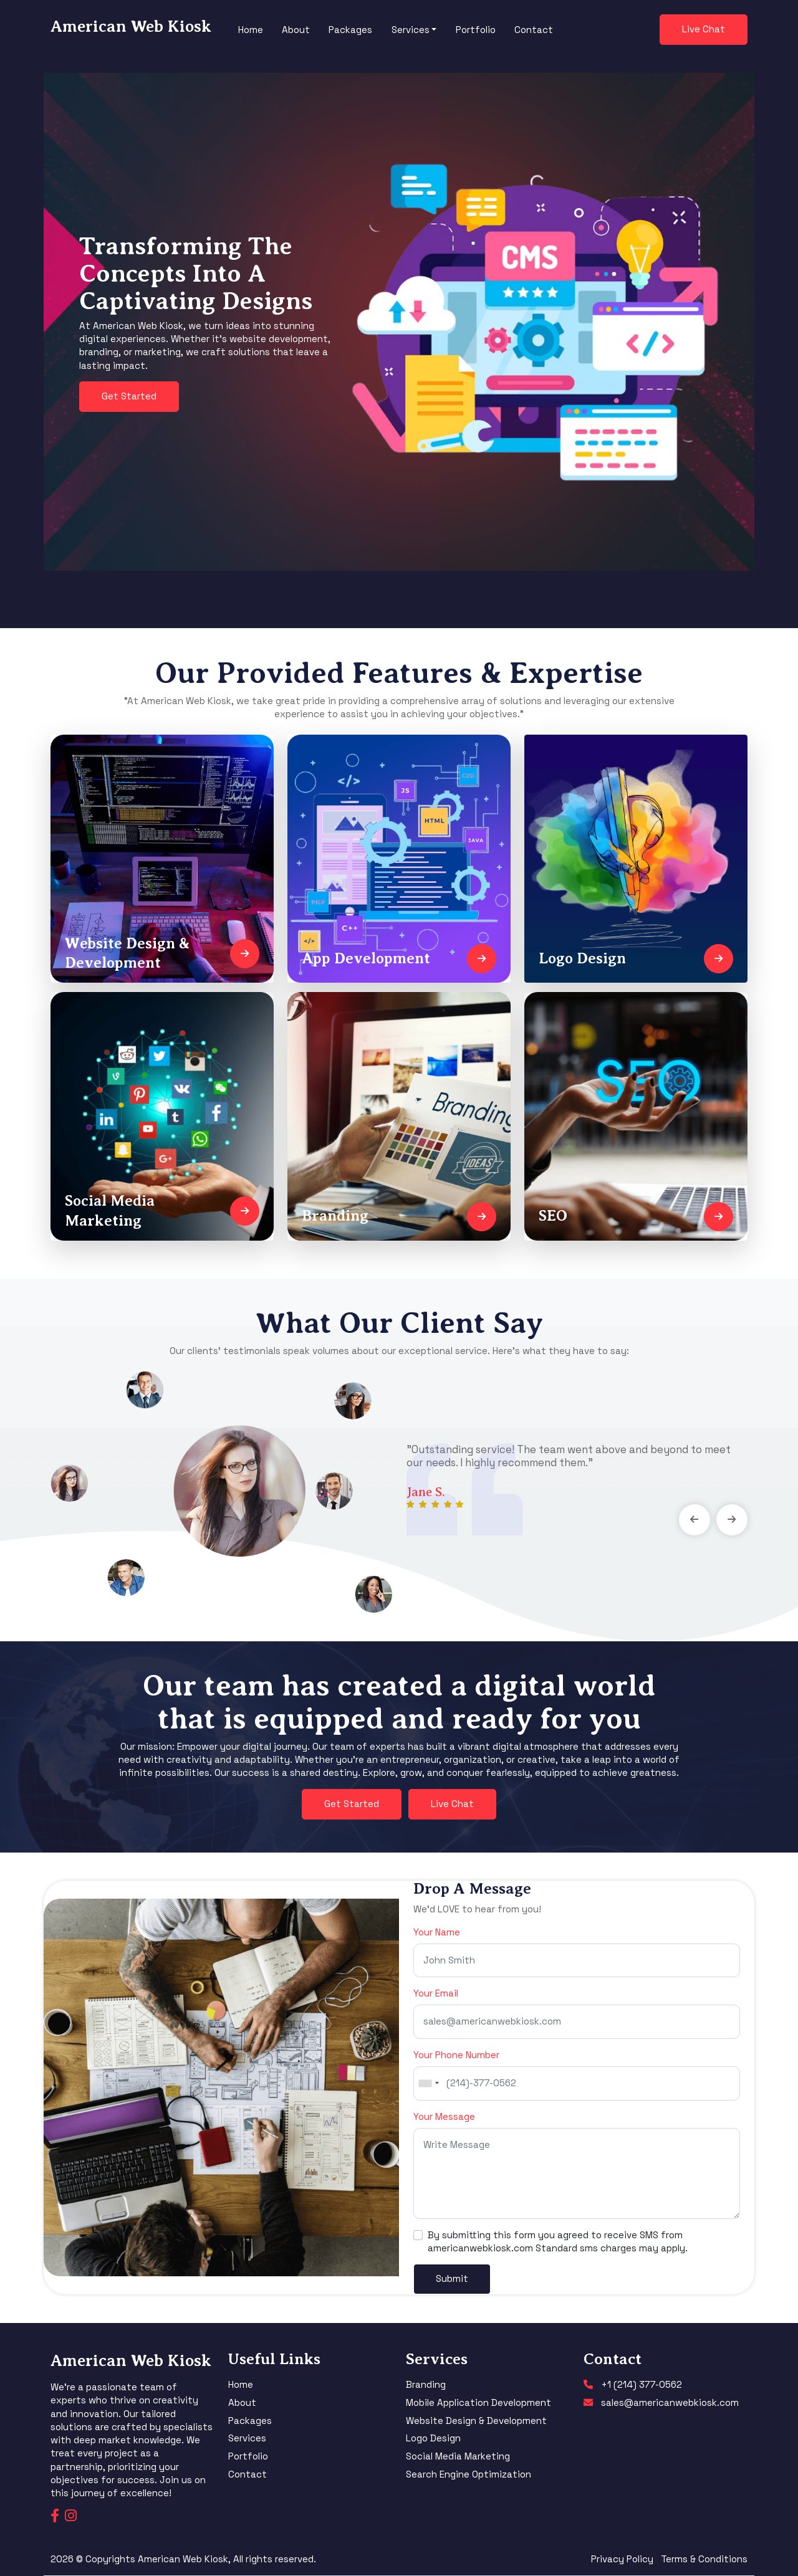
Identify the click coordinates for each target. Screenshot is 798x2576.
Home (250, 30)
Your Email (435, 1993)
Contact (533, 30)
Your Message (444, 2116)
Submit (452, 2278)
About (296, 30)
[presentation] (694, 1519)
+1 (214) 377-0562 (641, 2384)
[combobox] (428, 2083)
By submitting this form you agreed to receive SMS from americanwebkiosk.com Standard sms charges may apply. (558, 2241)
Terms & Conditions (704, 2559)
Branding (426, 2384)
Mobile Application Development (478, 2402)
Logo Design (433, 2438)
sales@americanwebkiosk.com (670, 2402)
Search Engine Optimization (468, 2474)
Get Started (129, 396)
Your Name (436, 1932)
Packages (350, 30)
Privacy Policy (622, 2559)
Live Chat (703, 29)
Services (247, 2438)
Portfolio (476, 30)
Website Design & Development (476, 2420)
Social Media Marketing (458, 2456)
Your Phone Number (456, 2055)
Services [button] (411, 30)
